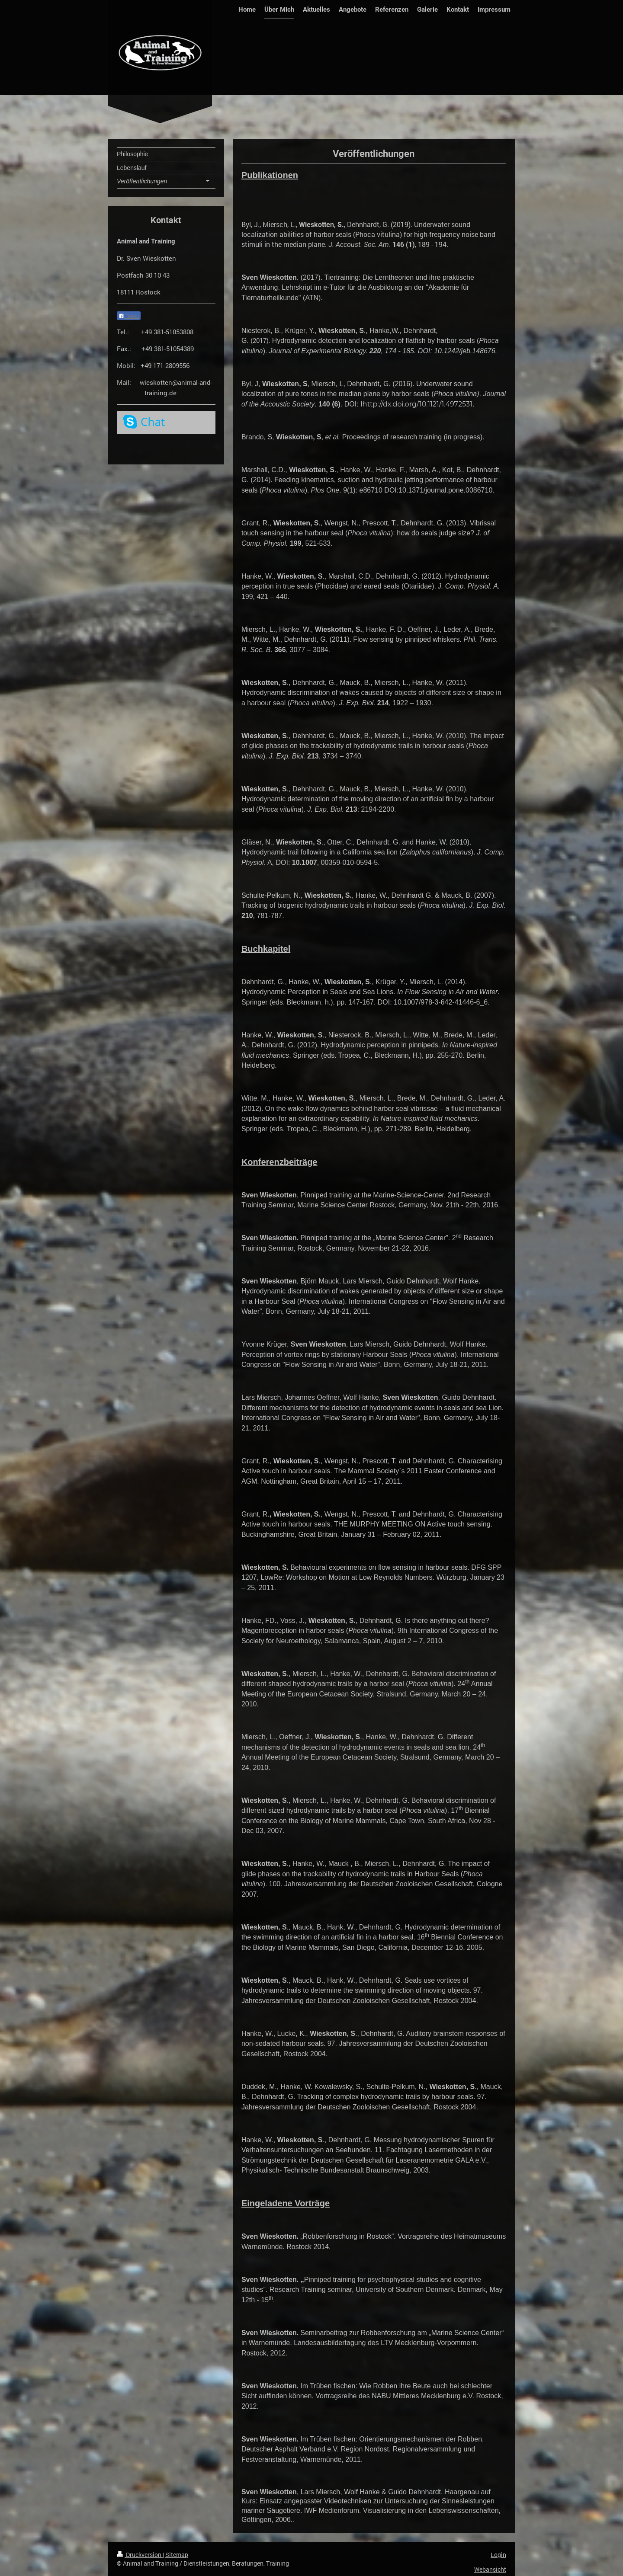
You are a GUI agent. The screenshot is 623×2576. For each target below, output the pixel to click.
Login (498, 2554)
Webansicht (490, 2569)
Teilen (129, 316)
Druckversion (140, 2554)
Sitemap (176, 2554)
